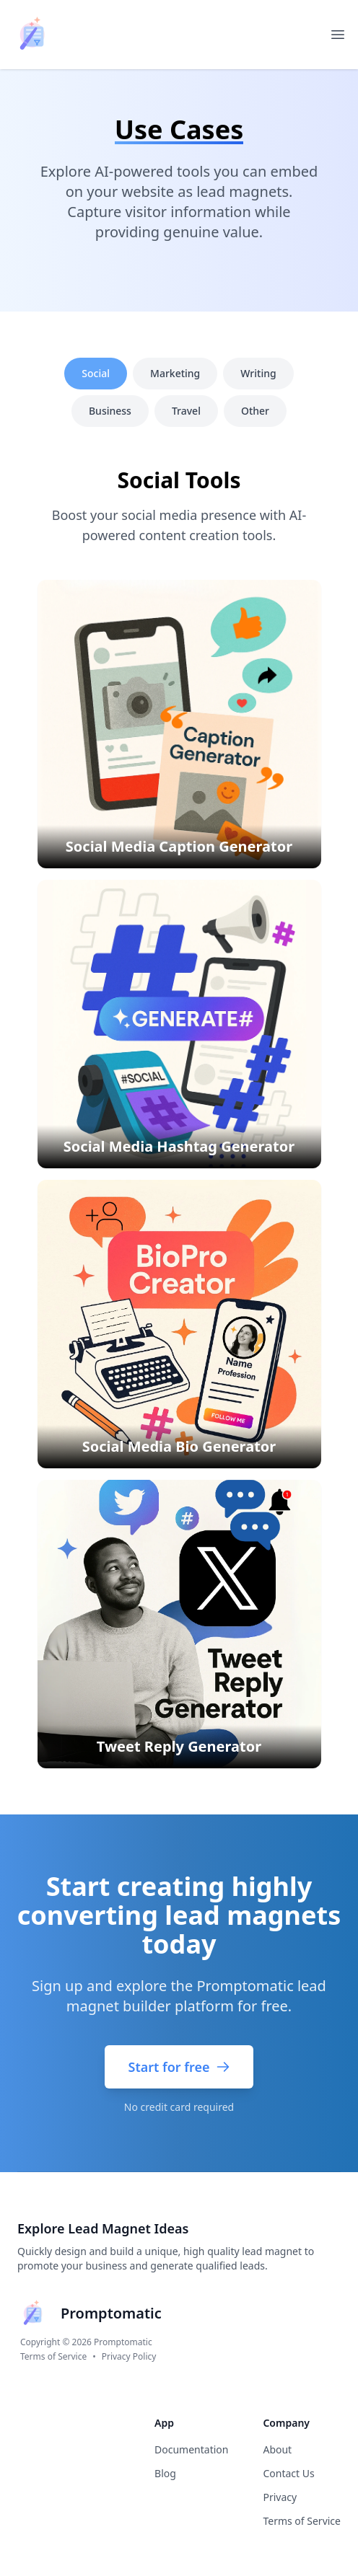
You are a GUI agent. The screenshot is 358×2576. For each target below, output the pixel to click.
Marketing (175, 373)
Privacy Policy (129, 2357)
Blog (165, 2473)
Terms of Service (53, 2357)
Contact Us (288, 2473)
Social (96, 373)
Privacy (280, 2497)
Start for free (179, 2067)
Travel (186, 411)
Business (110, 411)
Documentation (191, 2449)
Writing (258, 373)
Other (255, 411)
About (277, 2449)
